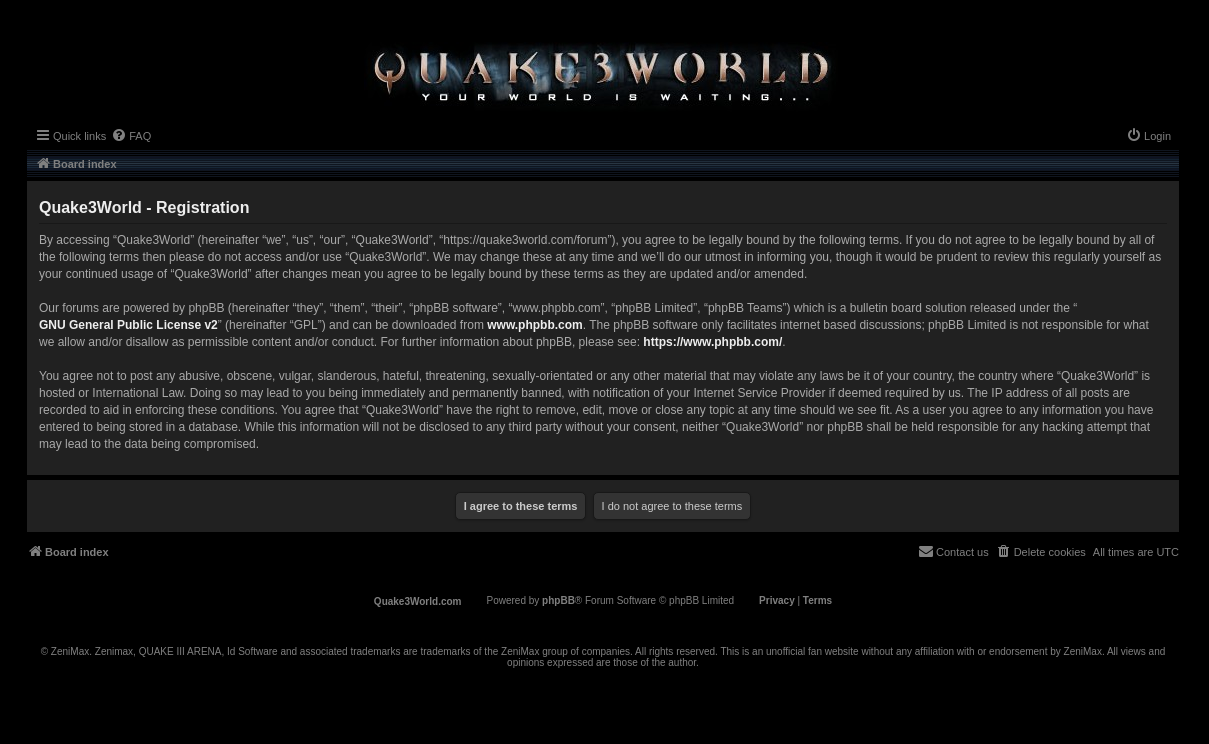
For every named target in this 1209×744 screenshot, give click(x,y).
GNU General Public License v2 (128, 325)
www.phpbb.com (535, 325)
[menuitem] (131, 136)
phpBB (558, 600)
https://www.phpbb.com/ (712, 342)
